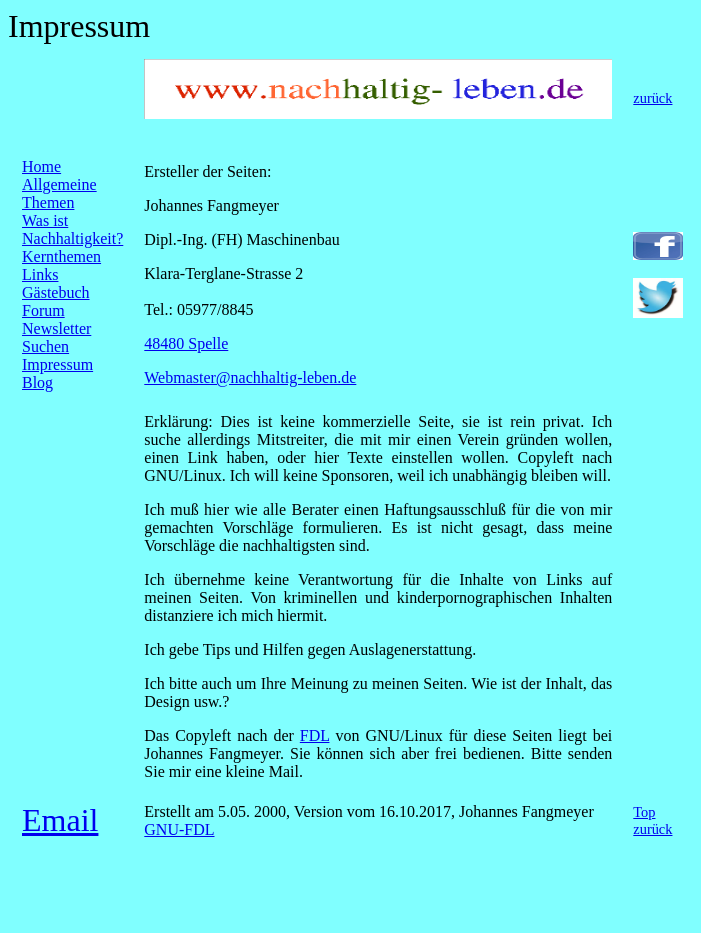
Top (644, 812)
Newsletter (56, 328)
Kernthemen (61, 256)
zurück (652, 98)
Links (40, 274)
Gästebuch (56, 292)
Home (41, 166)
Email (60, 820)
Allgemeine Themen (59, 193)
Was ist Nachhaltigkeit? (72, 229)
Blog (37, 382)
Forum (43, 310)
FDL (315, 735)
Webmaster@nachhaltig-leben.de (250, 377)
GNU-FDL (179, 829)
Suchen (45, 346)
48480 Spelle (186, 343)
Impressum (57, 364)
